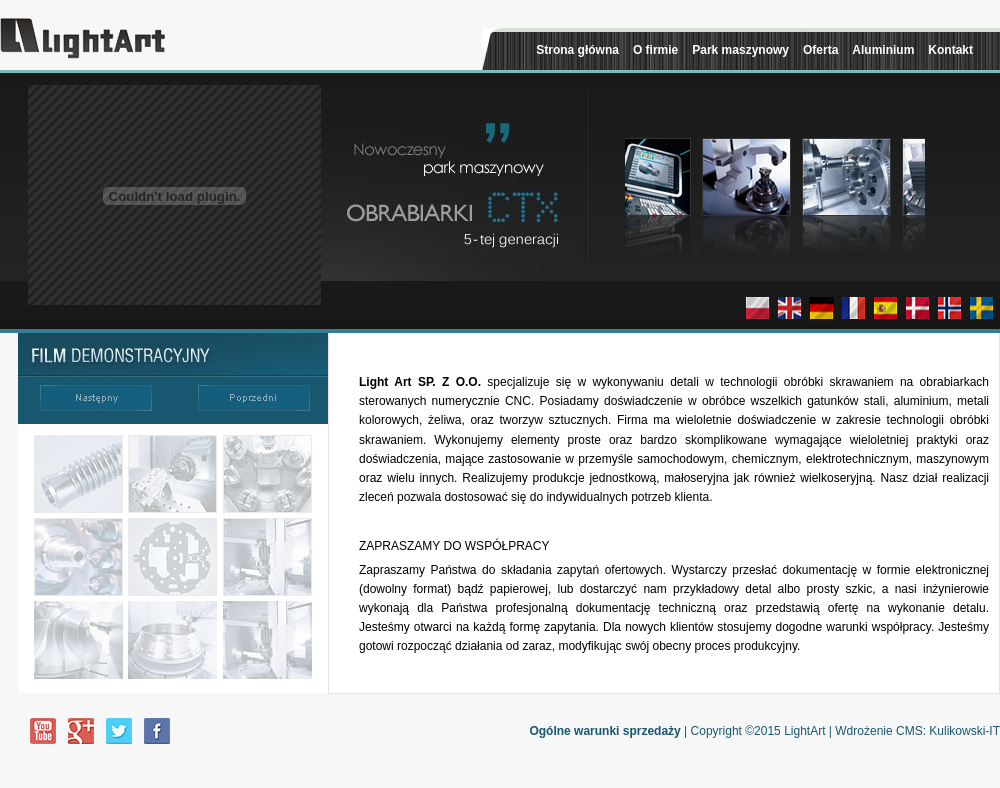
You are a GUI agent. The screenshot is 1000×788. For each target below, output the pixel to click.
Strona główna (577, 50)
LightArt (804, 731)
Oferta (820, 50)
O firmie (655, 50)
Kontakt (950, 50)
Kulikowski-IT (964, 731)
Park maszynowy (740, 50)
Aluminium (883, 50)
